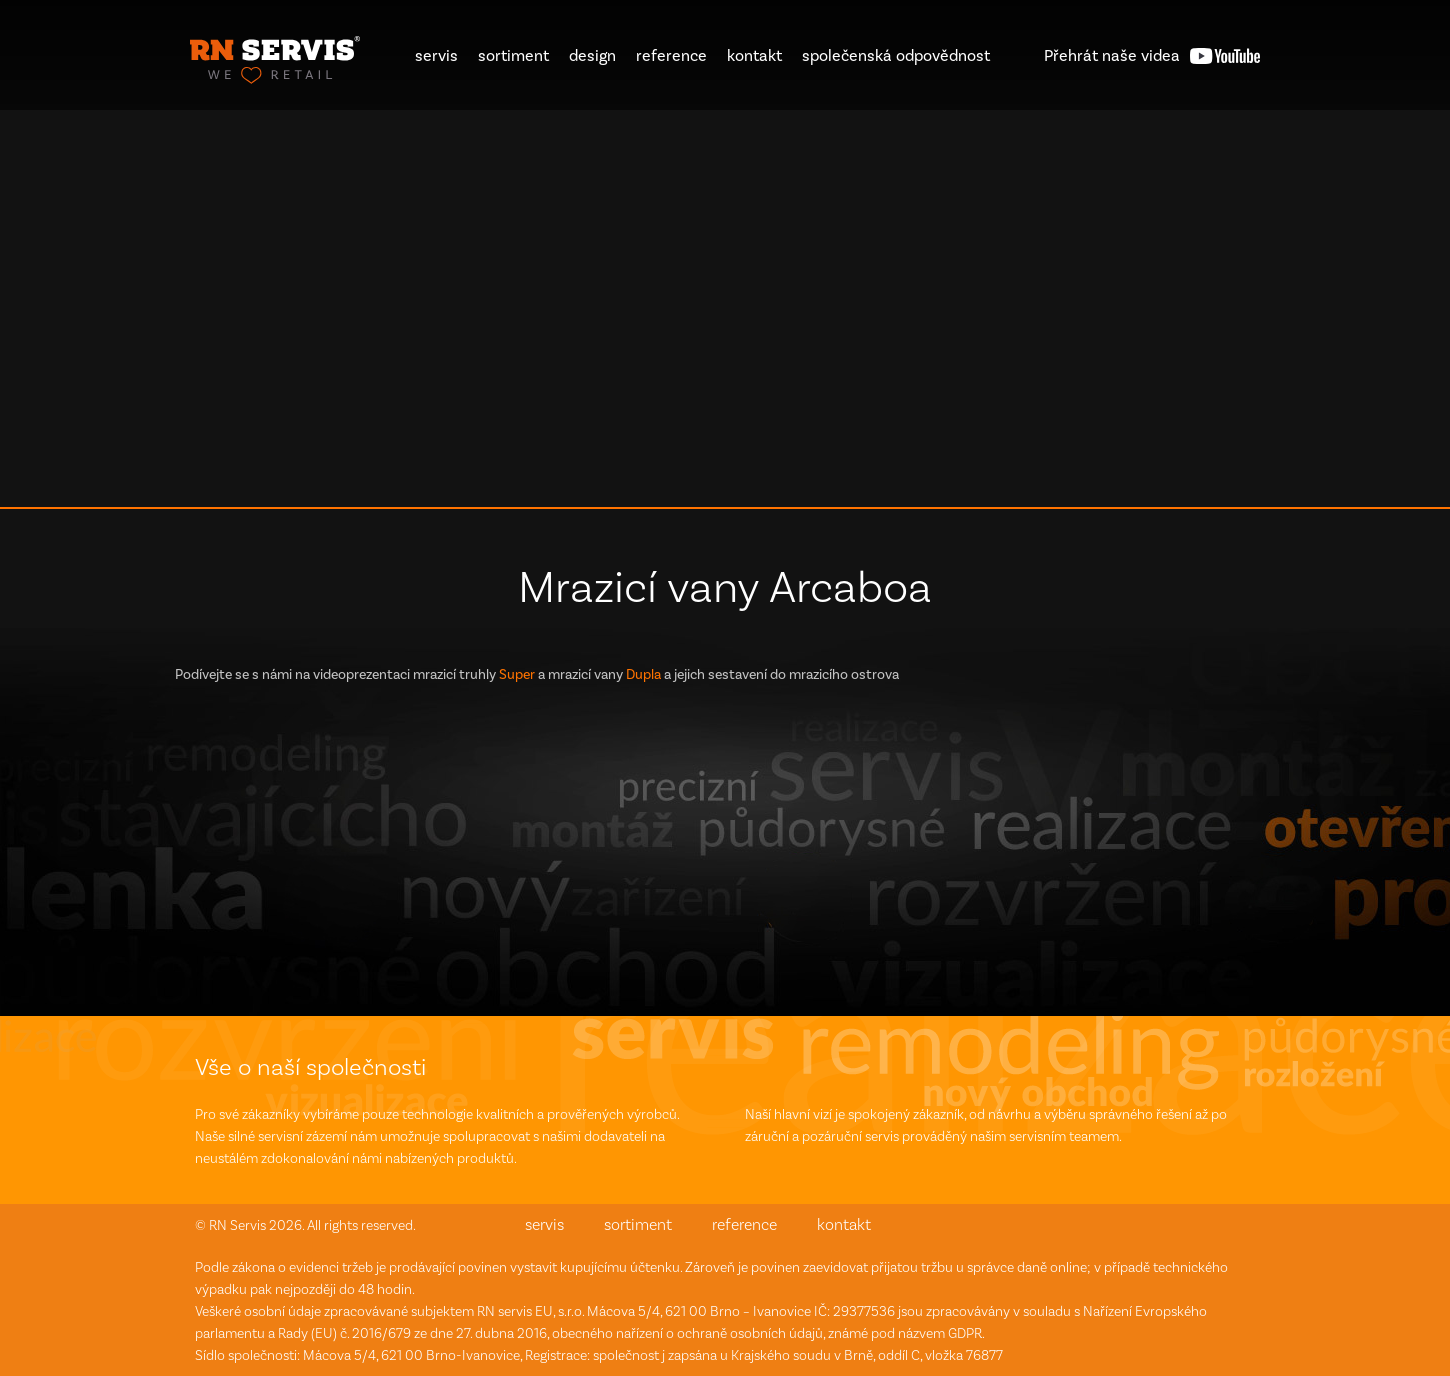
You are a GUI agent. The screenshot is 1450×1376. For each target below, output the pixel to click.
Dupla (643, 674)
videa (1112, 55)
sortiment (513, 55)
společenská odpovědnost (896, 55)
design (592, 55)
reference (671, 55)
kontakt (754, 55)
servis (436, 55)
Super (517, 674)
